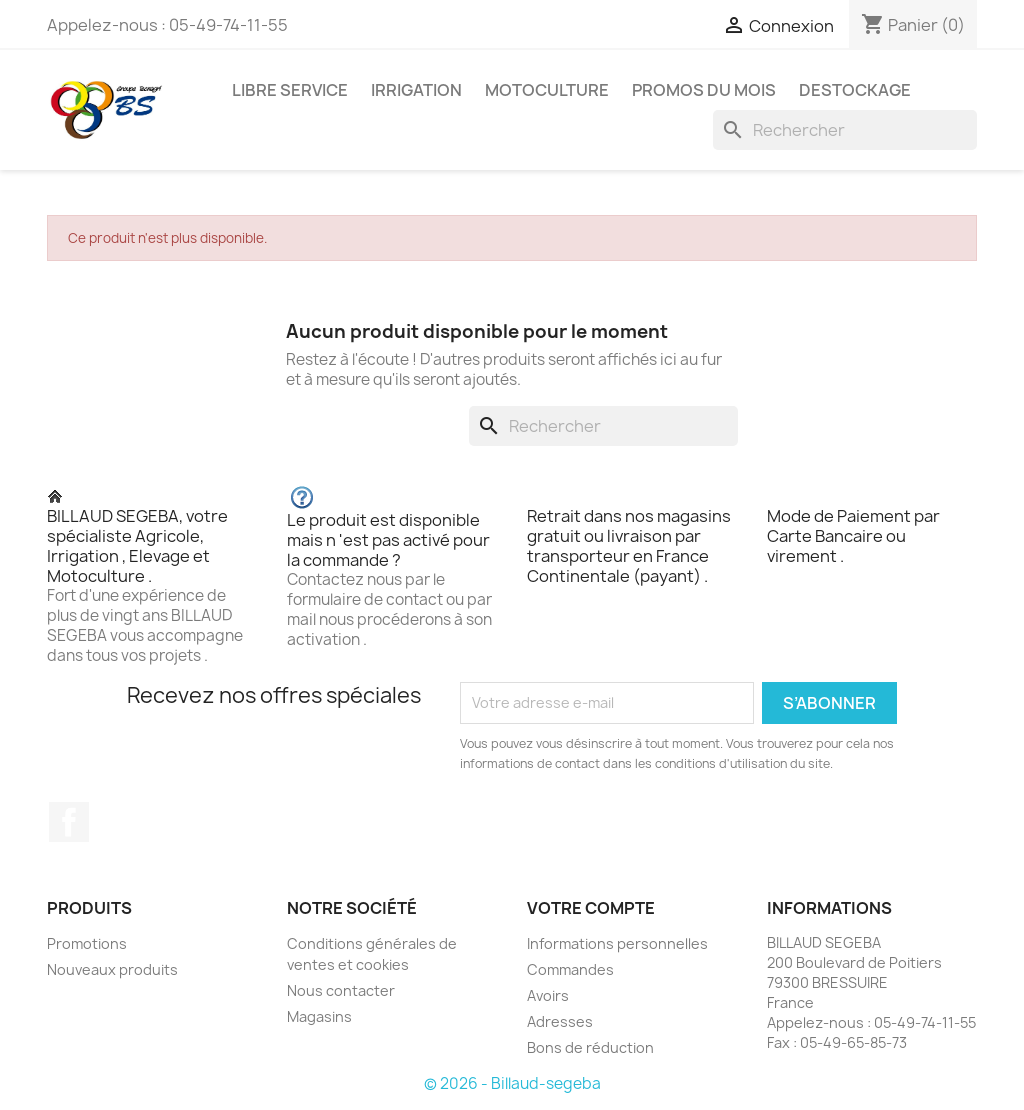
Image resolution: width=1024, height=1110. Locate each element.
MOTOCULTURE (547, 90)
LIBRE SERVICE (290, 90)
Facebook (69, 822)
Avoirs (548, 995)
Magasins (319, 1016)
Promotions (87, 943)
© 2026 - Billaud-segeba (512, 1083)
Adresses (560, 1021)
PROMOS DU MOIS (704, 90)
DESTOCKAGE (855, 90)
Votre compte (591, 908)
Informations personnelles (617, 943)
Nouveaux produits (112, 969)
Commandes (570, 969)
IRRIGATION (416, 90)
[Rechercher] (845, 130)
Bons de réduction (590, 1047)
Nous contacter (341, 990)
